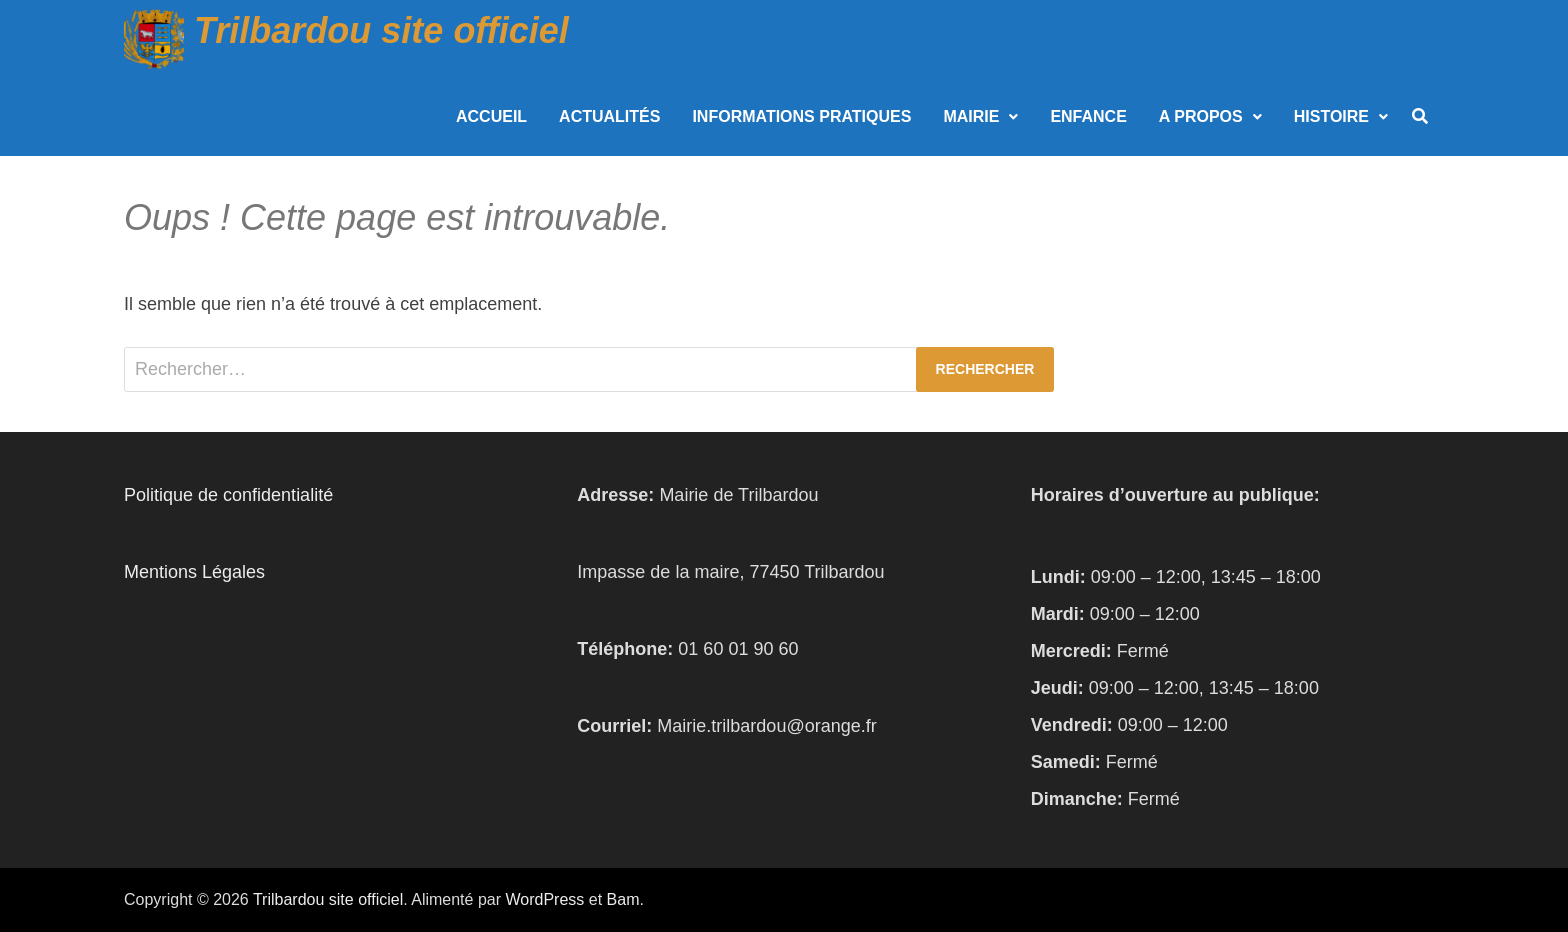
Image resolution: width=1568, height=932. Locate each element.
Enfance (1088, 116)
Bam (623, 899)
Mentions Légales (194, 572)
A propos (1201, 116)
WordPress (544, 899)
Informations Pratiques (801, 116)
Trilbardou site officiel (381, 30)
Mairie (971, 116)
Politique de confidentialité (228, 495)
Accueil (491, 116)
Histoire (1331, 116)
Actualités (609, 116)
